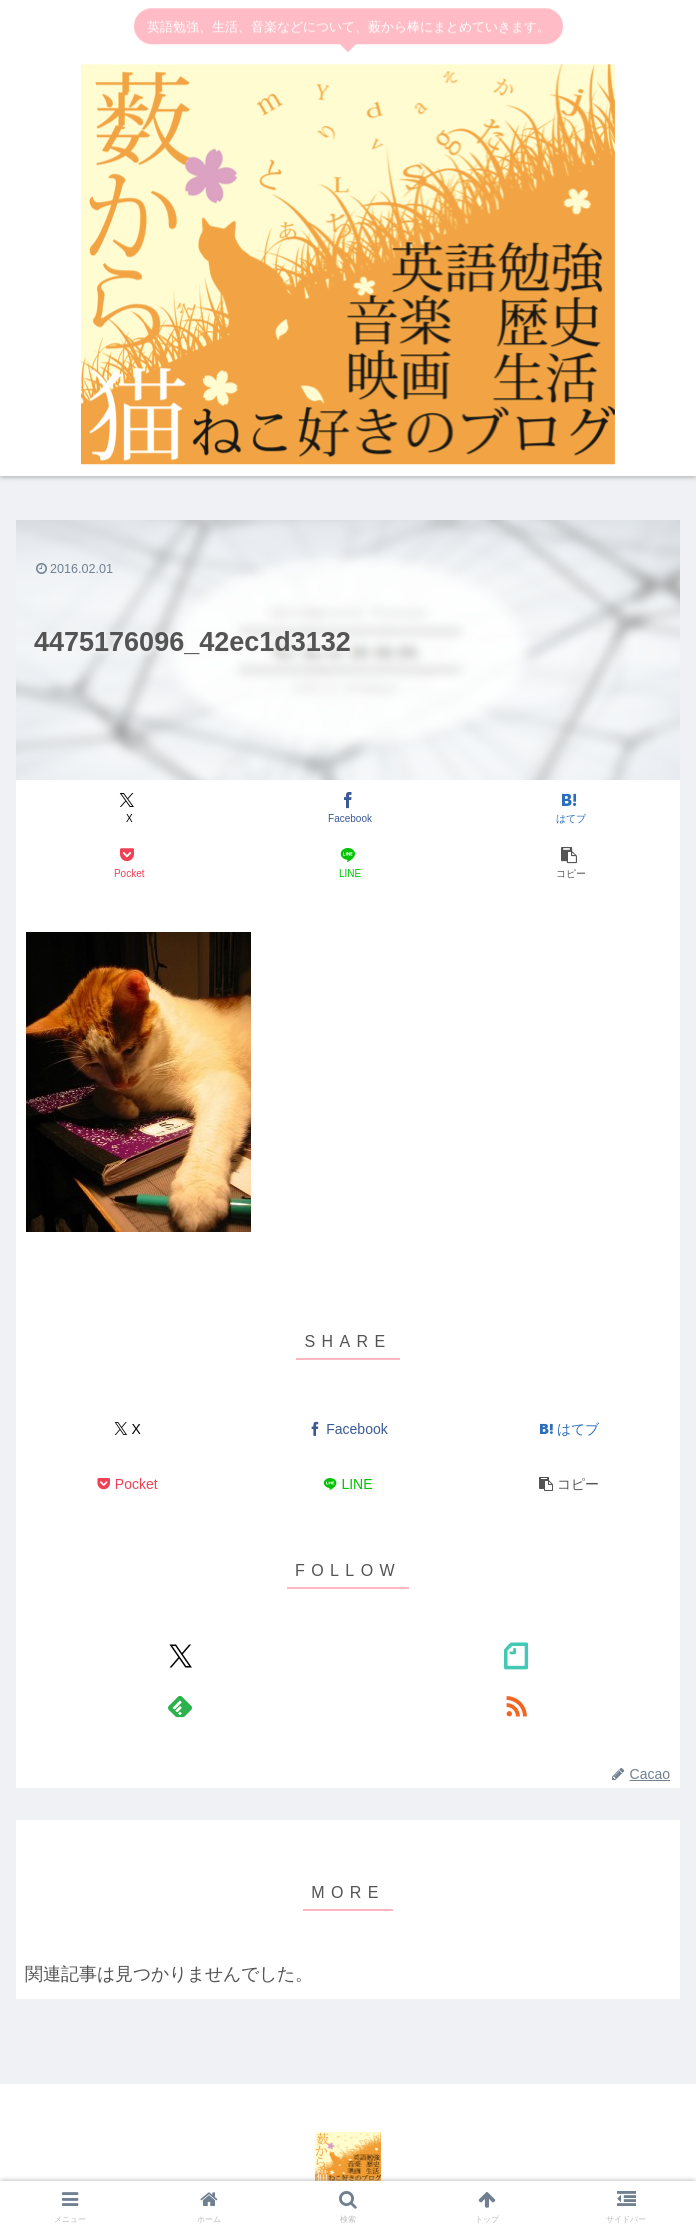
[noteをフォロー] (515, 1656)
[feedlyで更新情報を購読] (180, 1706)
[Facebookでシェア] (348, 808)
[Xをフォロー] (180, 1656)
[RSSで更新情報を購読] (515, 1706)
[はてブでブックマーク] (569, 808)
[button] (569, 863)
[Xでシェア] (127, 808)
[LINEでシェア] (348, 863)
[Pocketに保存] (127, 863)
